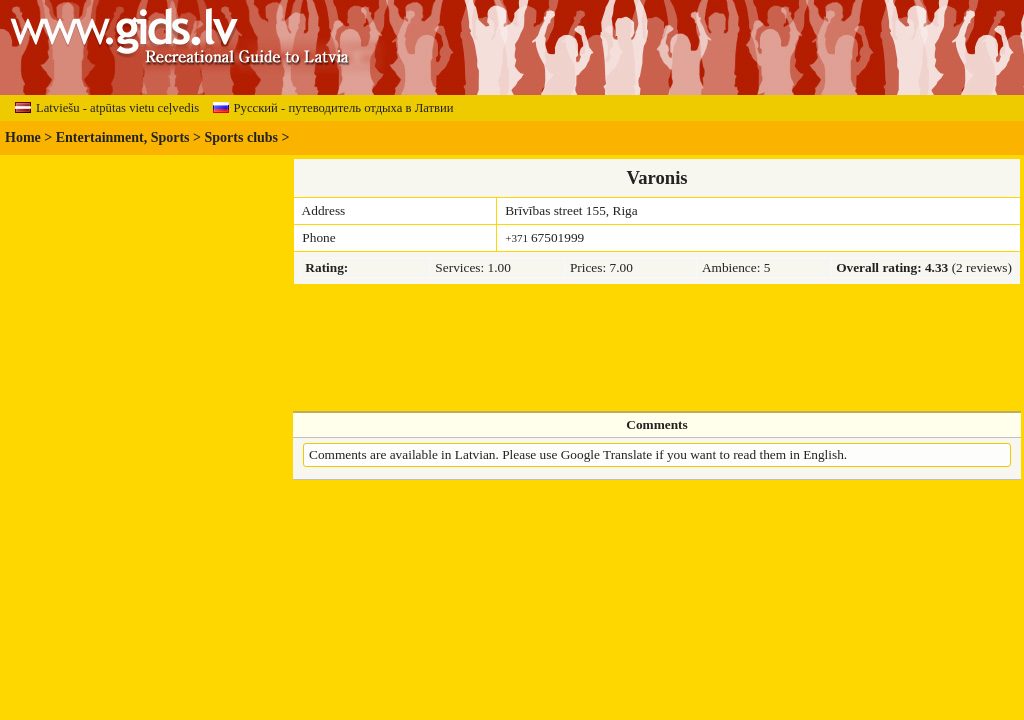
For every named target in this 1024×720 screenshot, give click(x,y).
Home (23, 137)
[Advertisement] (657, 348)
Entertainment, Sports (123, 137)
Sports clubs (242, 137)
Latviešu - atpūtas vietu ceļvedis (107, 108)
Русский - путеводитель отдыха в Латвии (333, 108)
